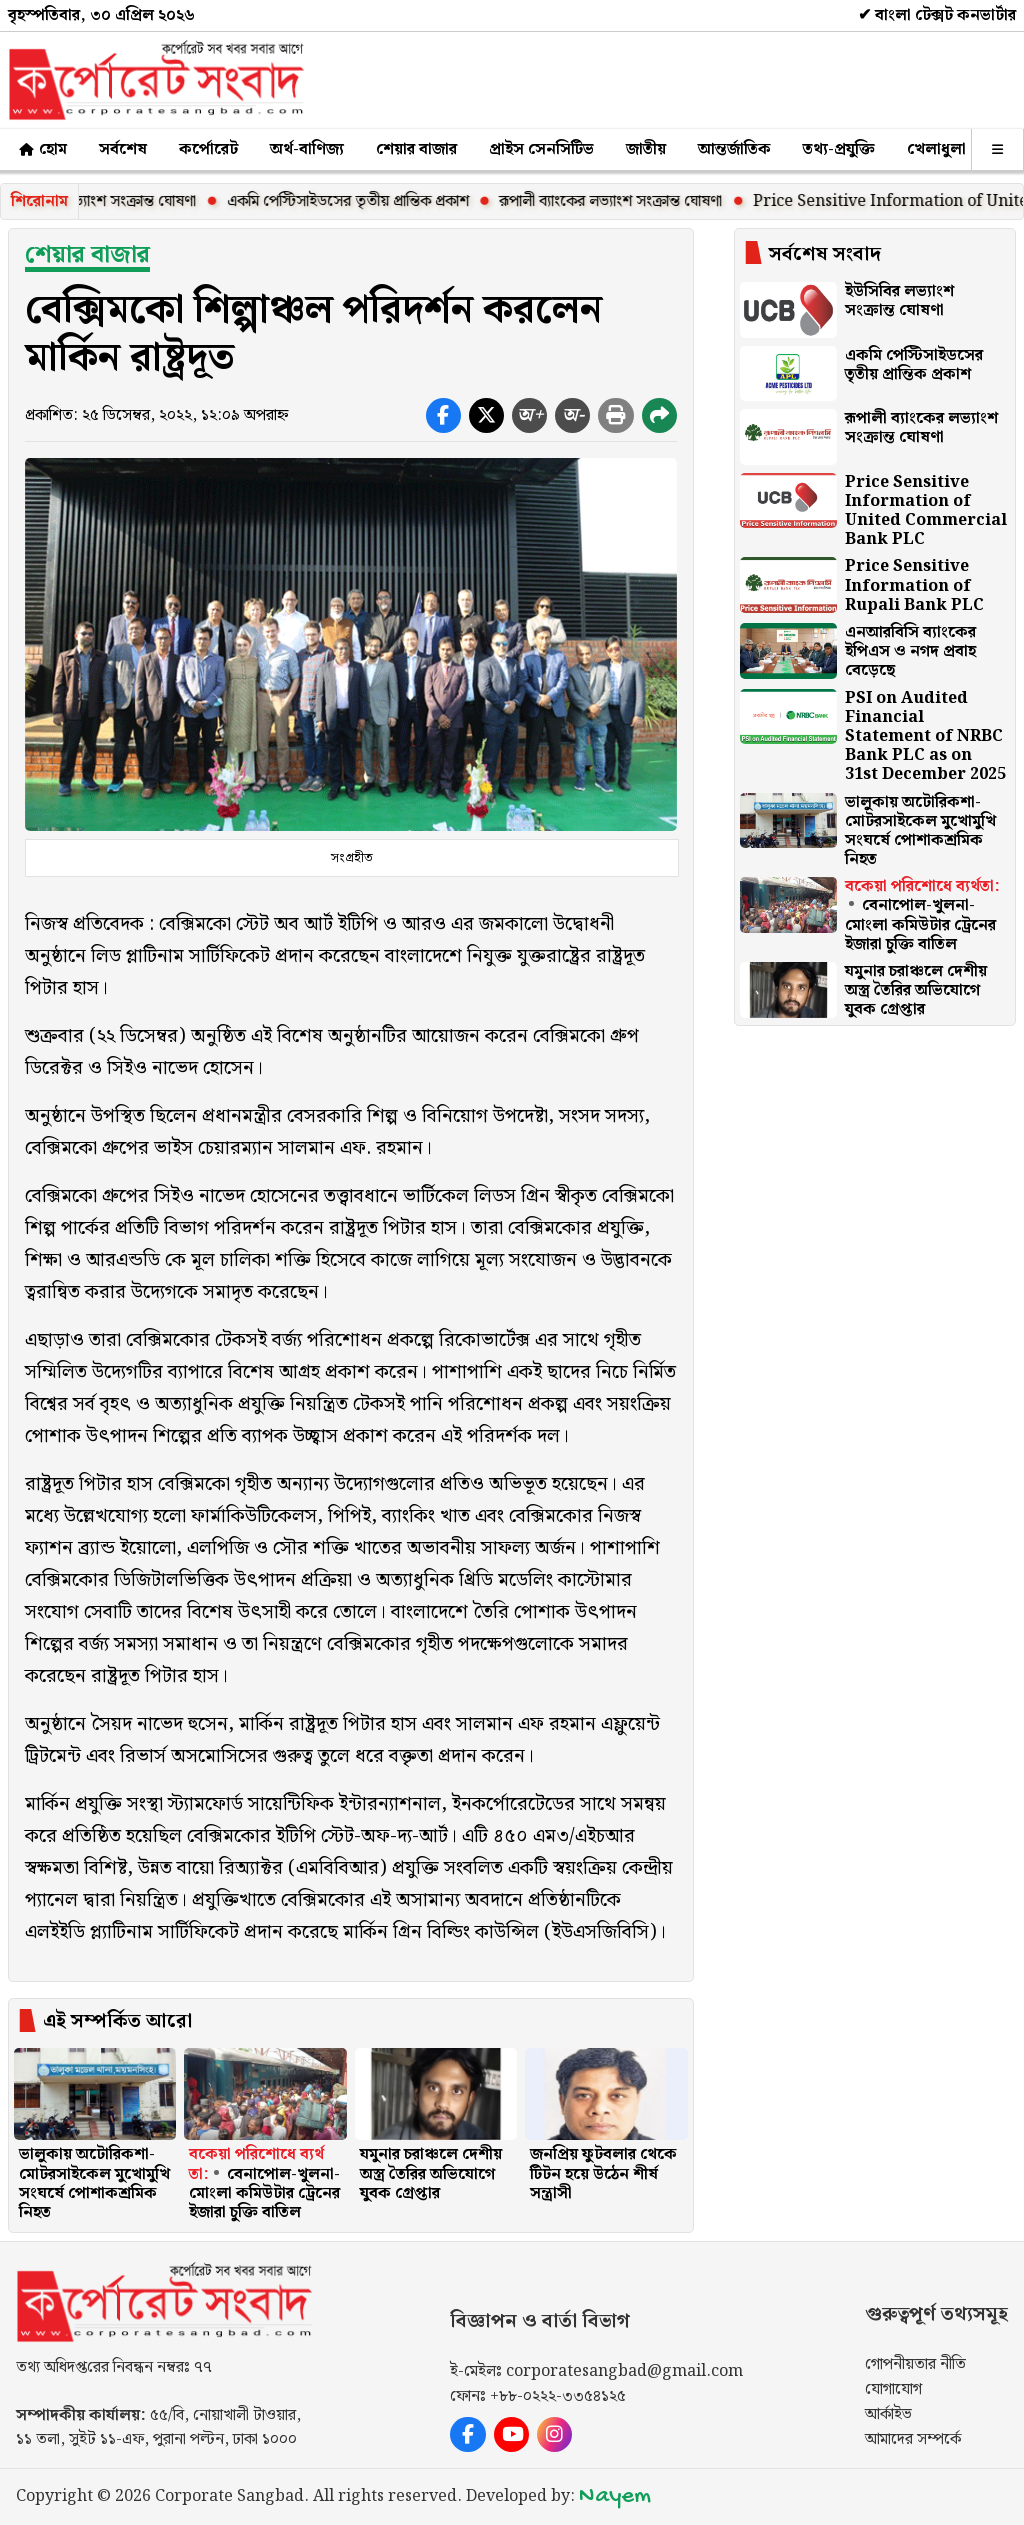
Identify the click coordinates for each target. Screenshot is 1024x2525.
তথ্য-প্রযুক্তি (839, 149)
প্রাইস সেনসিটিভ (541, 149)
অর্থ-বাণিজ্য (307, 149)
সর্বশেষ (123, 149)
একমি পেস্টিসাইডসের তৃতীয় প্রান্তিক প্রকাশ (361, 201)
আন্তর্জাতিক (734, 149)
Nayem (615, 2496)
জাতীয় (646, 149)
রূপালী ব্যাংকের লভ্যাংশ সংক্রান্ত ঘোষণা (623, 201)
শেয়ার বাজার (416, 149)
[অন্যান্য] (997, 149)
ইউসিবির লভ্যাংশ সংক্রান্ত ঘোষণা (115, 201)
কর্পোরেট (208, 149)
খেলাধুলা (936, 149)
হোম (41, 149)
